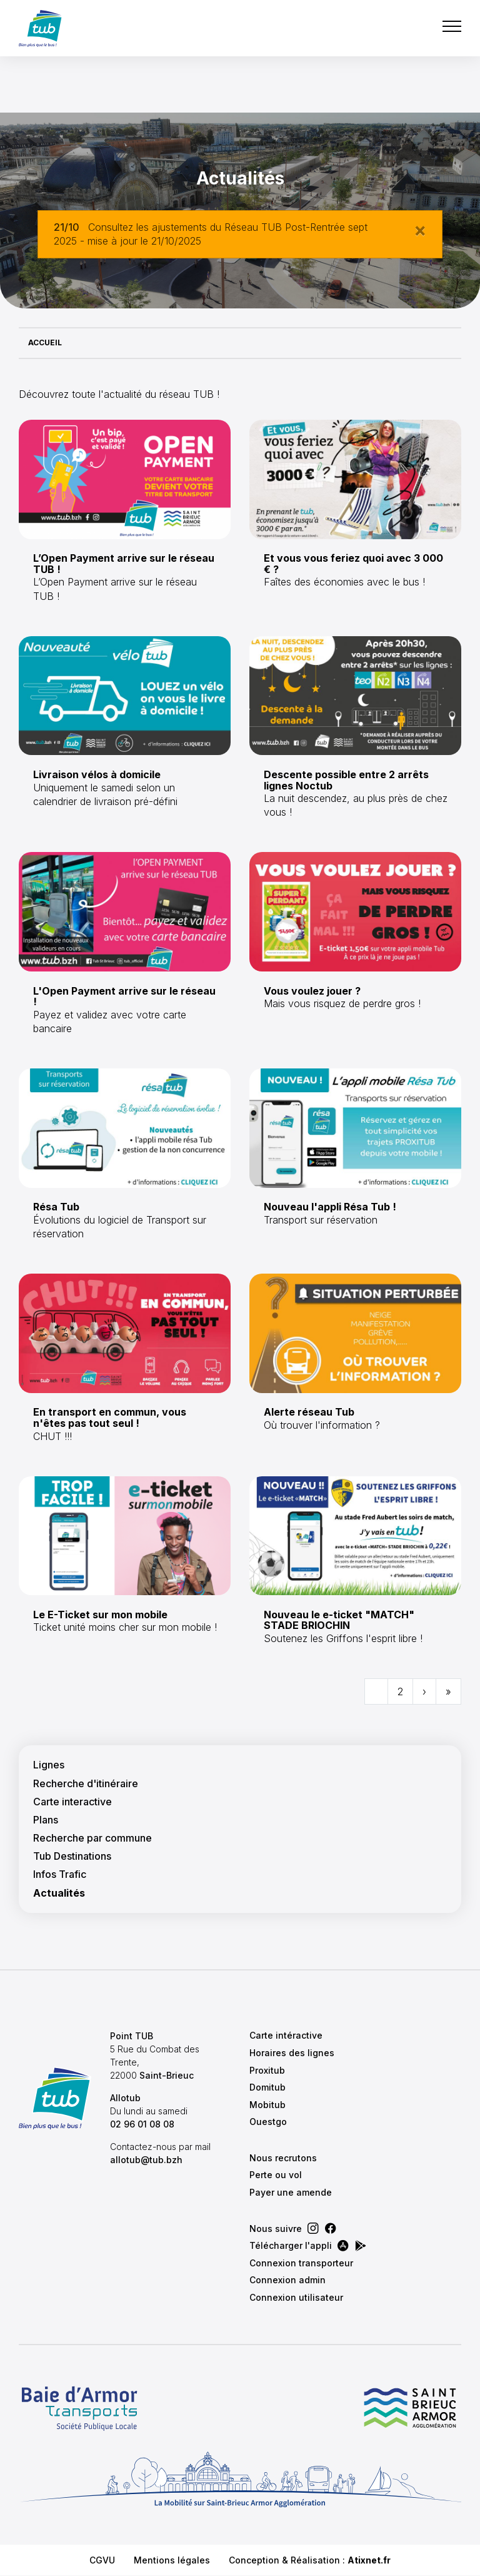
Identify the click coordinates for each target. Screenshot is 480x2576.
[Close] (420, 229)
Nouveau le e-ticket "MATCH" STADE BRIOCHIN (339, 1620)
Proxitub (267, 2070)
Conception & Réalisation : (310, 2560)
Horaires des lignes (291, 2052)
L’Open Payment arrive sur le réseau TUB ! (123, 564)
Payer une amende (290, 2192)
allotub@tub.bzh (146, 2159)
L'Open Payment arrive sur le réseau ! (124, 996)
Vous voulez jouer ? (312, 991)
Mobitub (267, 2104)
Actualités (59, 1893)
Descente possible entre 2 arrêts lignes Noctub (346, 780)
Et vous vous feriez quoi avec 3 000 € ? (353, 564)
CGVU (102, 2560)
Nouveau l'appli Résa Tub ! (330, 1206)
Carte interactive (72, 1802)
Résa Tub (56, 1206)
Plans (45, 1820)
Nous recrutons (283, 2158)
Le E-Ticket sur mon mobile (100, 1614)
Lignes (48, 1765)
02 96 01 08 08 (142, 2124)
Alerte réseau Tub (309, 1412)
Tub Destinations (72, 1856)
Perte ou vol (275, 2174)
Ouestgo (268, 2121)
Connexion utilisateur (296, 2297)
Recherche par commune (92, 1838)
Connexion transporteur (301, 2263)
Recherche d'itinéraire (85, 1784)
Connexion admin (287, 2279)
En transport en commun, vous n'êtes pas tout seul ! (109, 1417)
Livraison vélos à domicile (97, 774)
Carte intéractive (285, 2035)
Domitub (267, 2087)
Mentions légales (172, 2560)
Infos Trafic (59, 1874)
